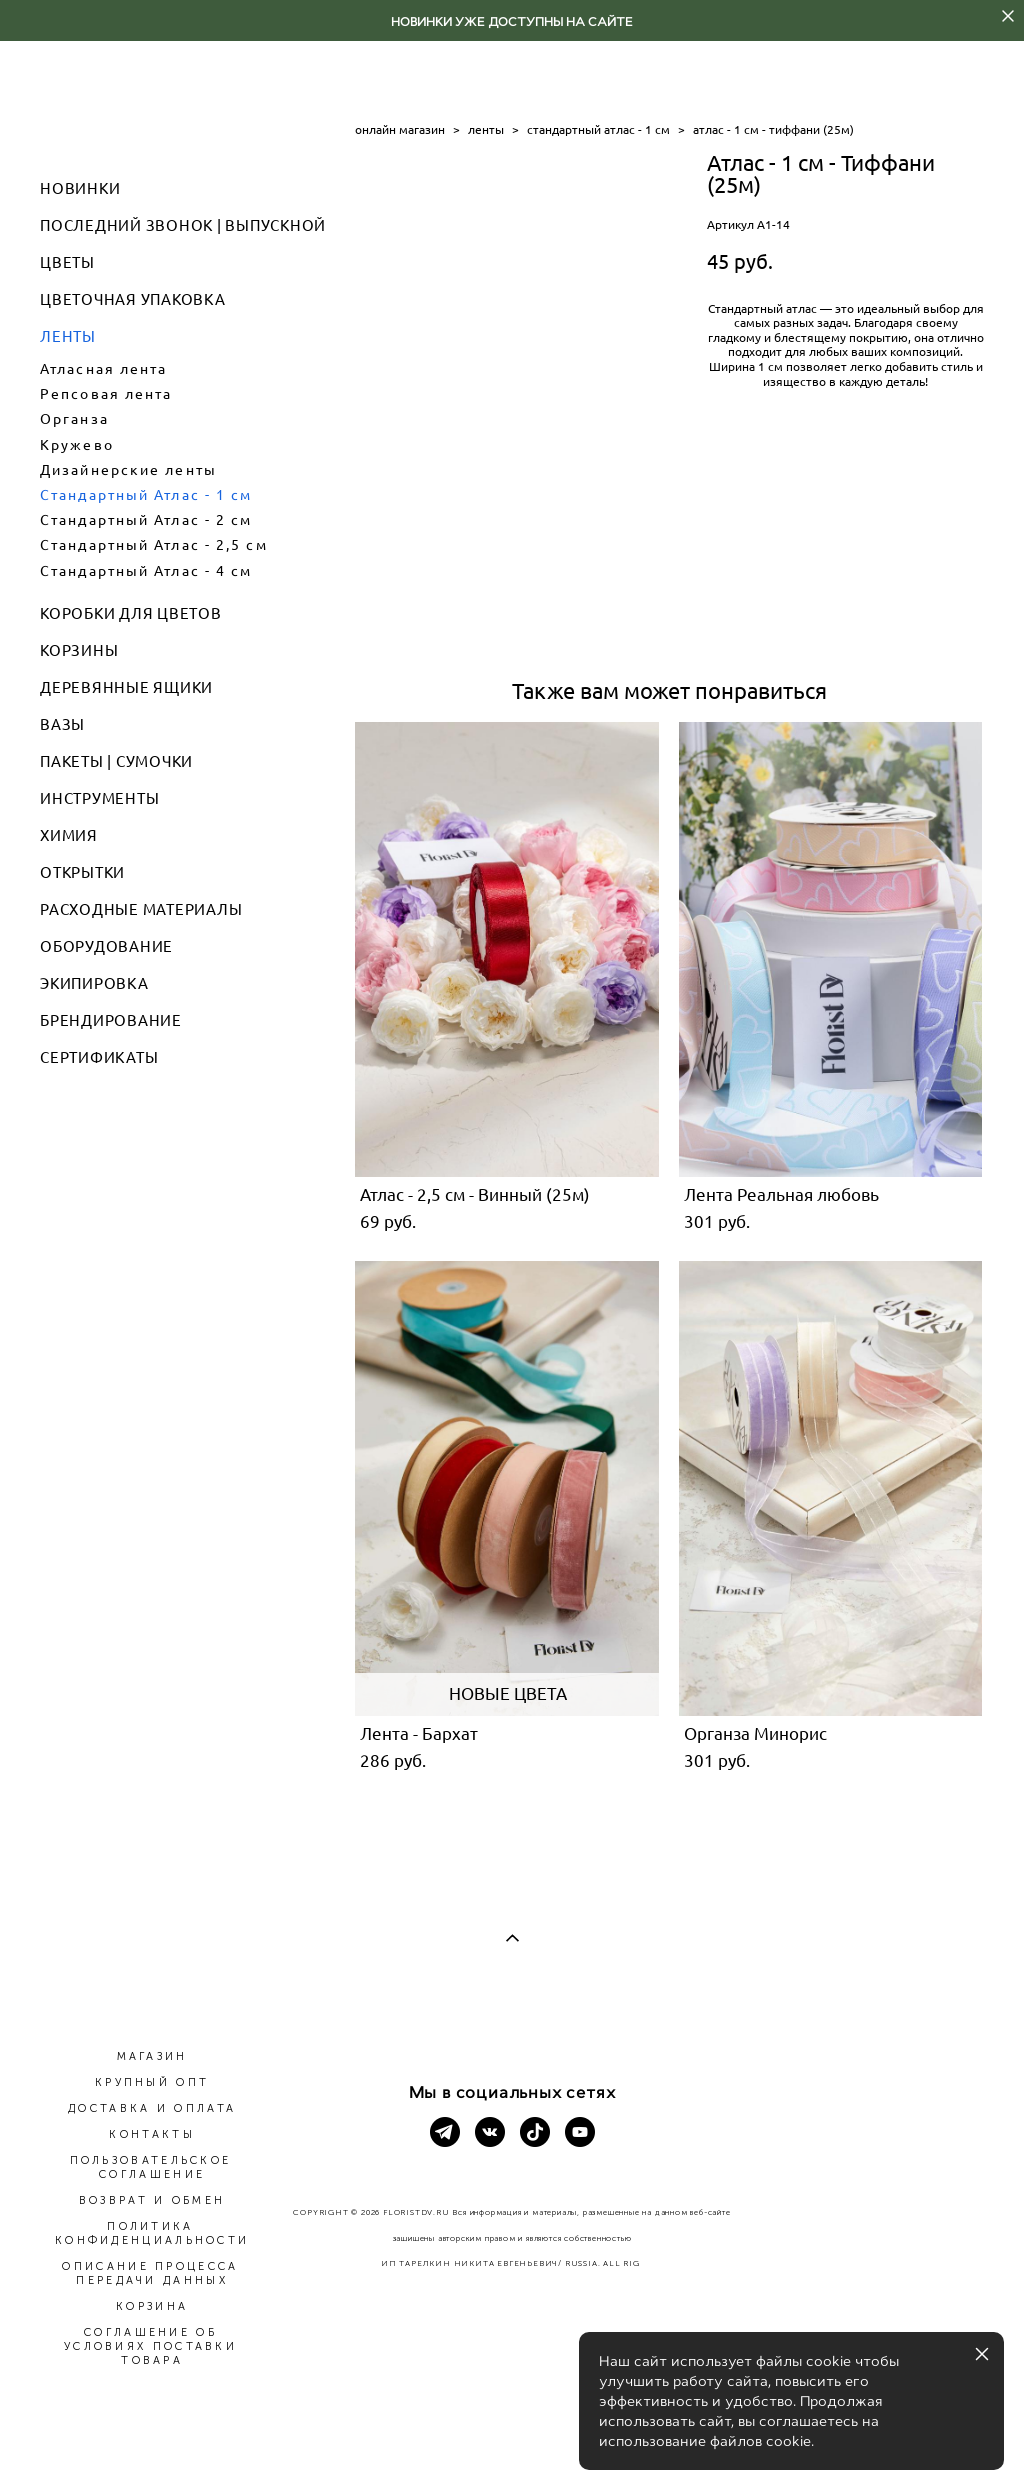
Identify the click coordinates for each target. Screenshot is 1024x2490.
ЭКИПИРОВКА (94, 983)
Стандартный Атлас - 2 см (146, 520)
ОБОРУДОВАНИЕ (106, 946)
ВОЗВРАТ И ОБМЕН (152, 2200)
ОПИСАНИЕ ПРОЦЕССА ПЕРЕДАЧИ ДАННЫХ (150, 2273)
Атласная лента (103, 369)
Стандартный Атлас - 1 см (146, 495)
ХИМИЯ (69, 835)
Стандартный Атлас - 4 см (146, 571)
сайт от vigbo (512, 2442)
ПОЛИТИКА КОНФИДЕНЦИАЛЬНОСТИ (152, 2233)
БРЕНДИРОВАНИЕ (111, 1020)
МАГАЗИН (152, 2056)
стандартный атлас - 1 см (598, 129)
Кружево (77, 445)
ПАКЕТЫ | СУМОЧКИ (116, 761)
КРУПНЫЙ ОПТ (152, 2082)
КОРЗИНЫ (79, 650)
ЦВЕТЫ (67, 262)
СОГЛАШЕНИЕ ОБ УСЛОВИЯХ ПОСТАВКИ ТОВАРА (150, 2346)
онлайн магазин (400, 129)
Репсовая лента (106, 394)
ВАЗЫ (62, 724)
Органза (74, 419)
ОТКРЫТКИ (82, 872)
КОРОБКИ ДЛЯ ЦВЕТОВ (131, 613)
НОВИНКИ (80, 188)
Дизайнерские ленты (128, 470)
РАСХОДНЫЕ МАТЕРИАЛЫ (141, 909)
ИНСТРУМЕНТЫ (99, 798)
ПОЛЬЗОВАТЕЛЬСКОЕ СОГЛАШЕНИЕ (151, 2167)
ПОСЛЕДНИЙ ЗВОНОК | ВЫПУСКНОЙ (183, 225)
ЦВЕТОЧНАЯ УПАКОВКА (133, 299)
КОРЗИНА (152, 2306)
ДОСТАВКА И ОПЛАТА (152, 2108)
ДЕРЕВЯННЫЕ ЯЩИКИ (126, 687)
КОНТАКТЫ (151, 2134)
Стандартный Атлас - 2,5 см (154, 545)
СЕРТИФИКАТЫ (99, 1057)
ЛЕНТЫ (68, 336)
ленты (486, 129)
